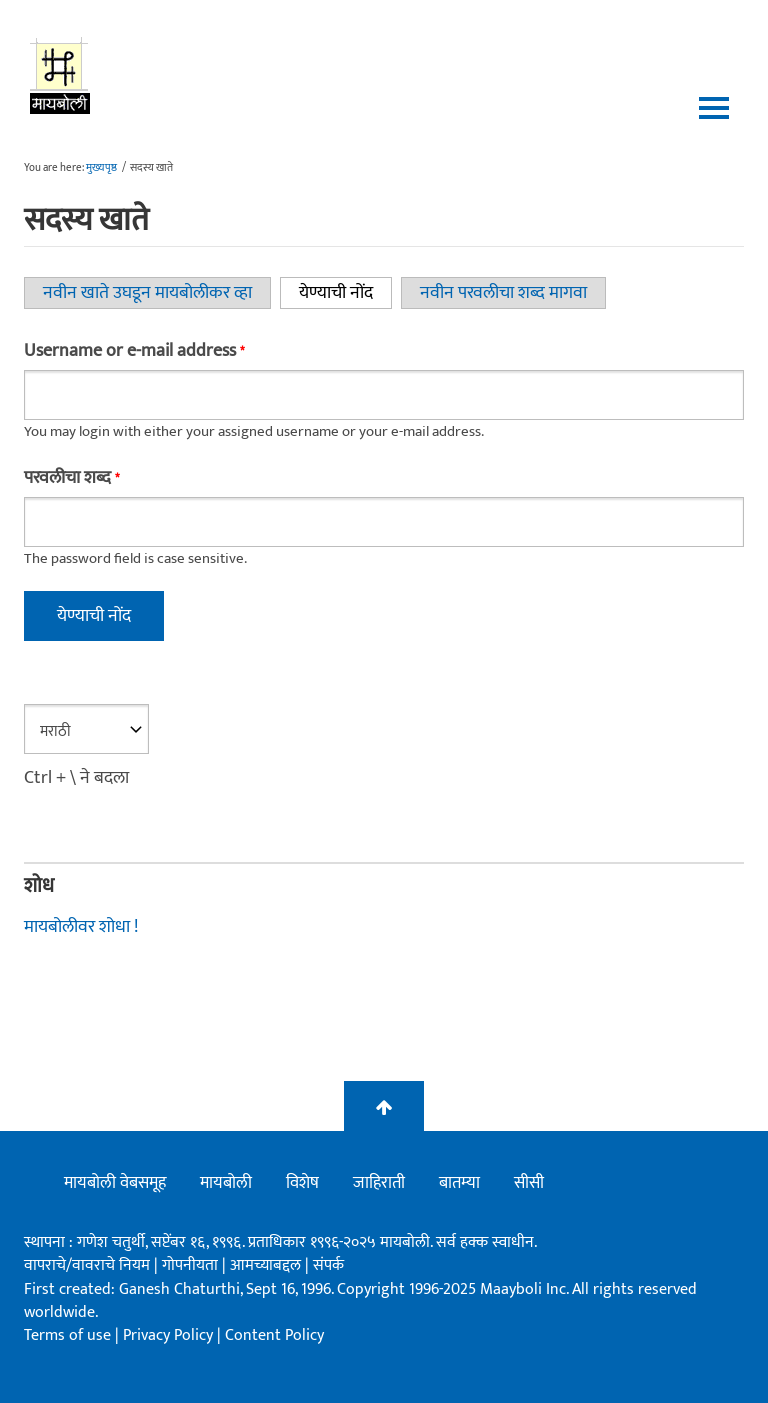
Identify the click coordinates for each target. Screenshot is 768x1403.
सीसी (529, 1183)
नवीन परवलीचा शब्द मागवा (503, 293)
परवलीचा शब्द (71, 478)
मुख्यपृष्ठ (101, 168)
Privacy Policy (170, 1335)
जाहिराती (379, 1183)
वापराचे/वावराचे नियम (87, 1265)
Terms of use (67, 1335)
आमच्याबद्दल (267, 1265)
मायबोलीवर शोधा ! (81, 927)
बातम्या (459, 1183)
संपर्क (328, 1265)
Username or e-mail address (134, 351)
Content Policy (274, 1335)
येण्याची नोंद (345, 293)
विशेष (302, 1183)
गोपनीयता (192, 1265)
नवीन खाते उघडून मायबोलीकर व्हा (147, 293)
